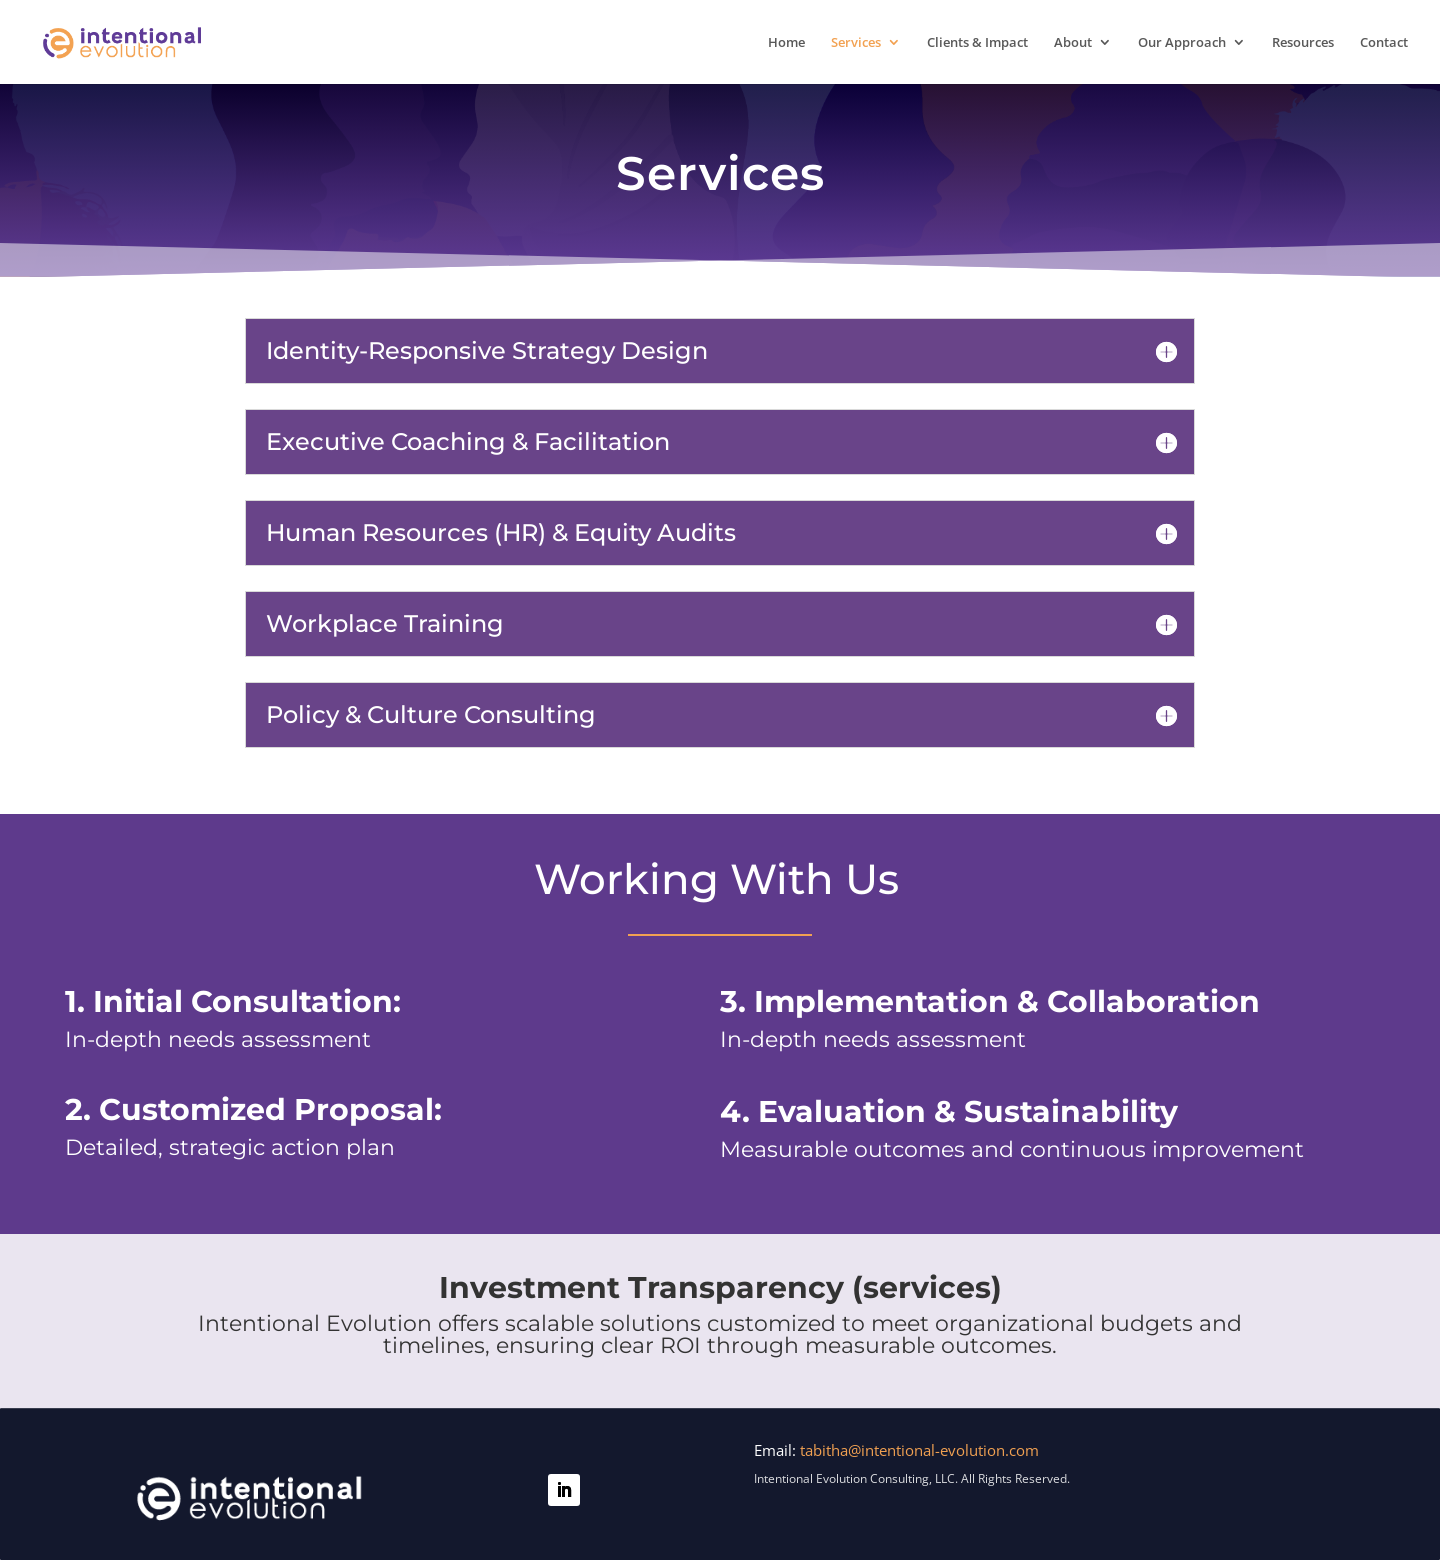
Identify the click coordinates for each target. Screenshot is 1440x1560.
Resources (1303, 43)
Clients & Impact (977, 43)
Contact (1384, 43)
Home (786, 43)
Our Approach (1182, 43)
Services (856, 43)
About (1073, 43)
